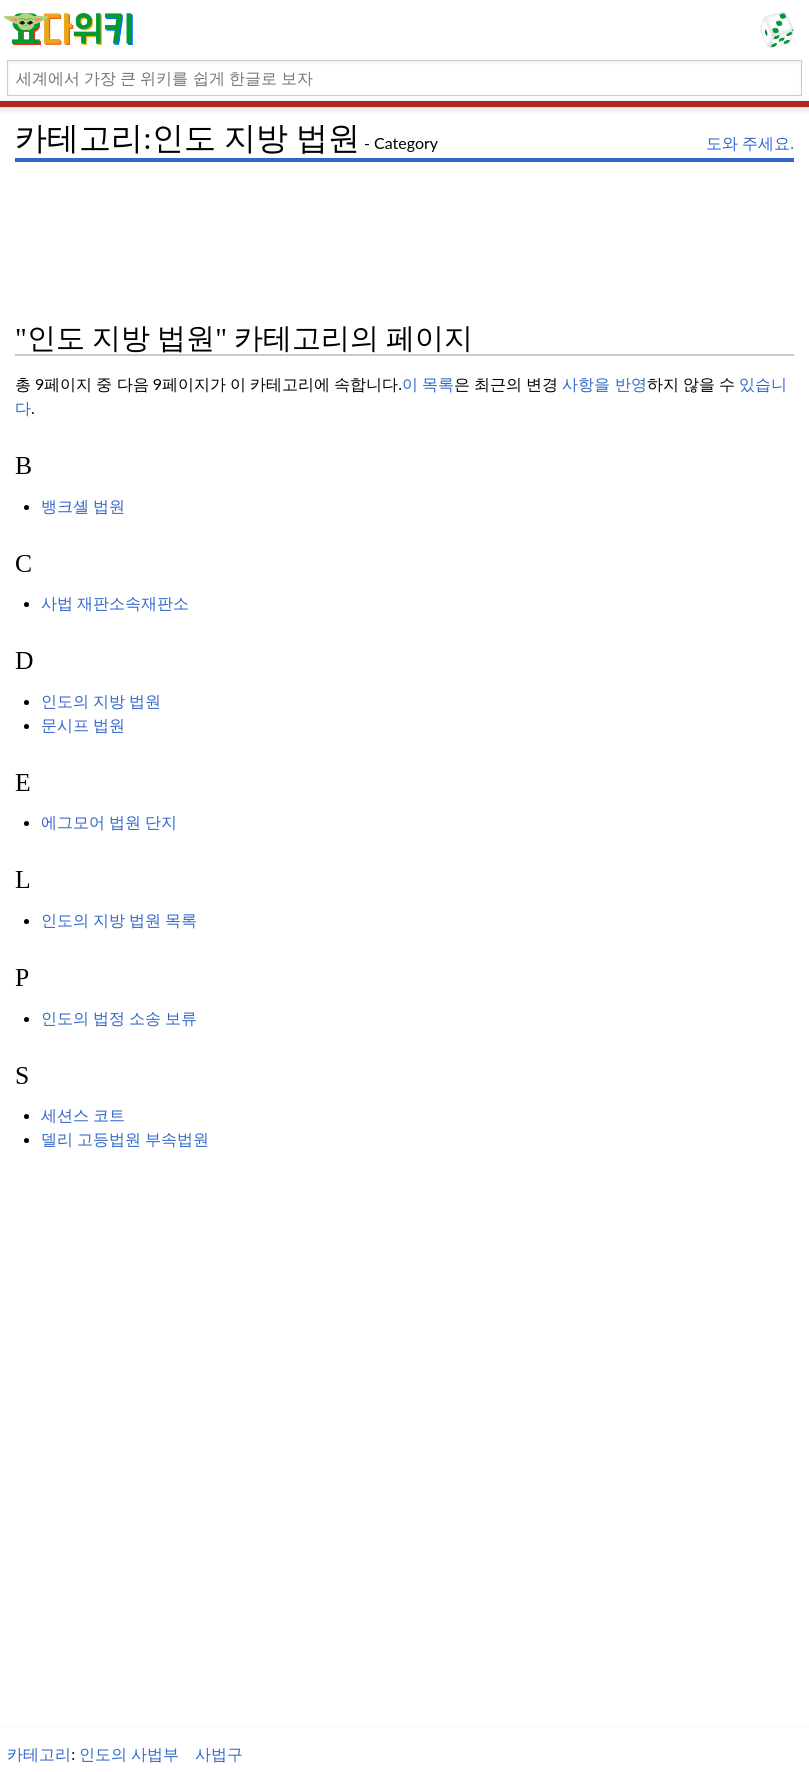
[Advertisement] (405, 215)
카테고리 (39, 1753)
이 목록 (428, 383)
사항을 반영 (604, 383)
